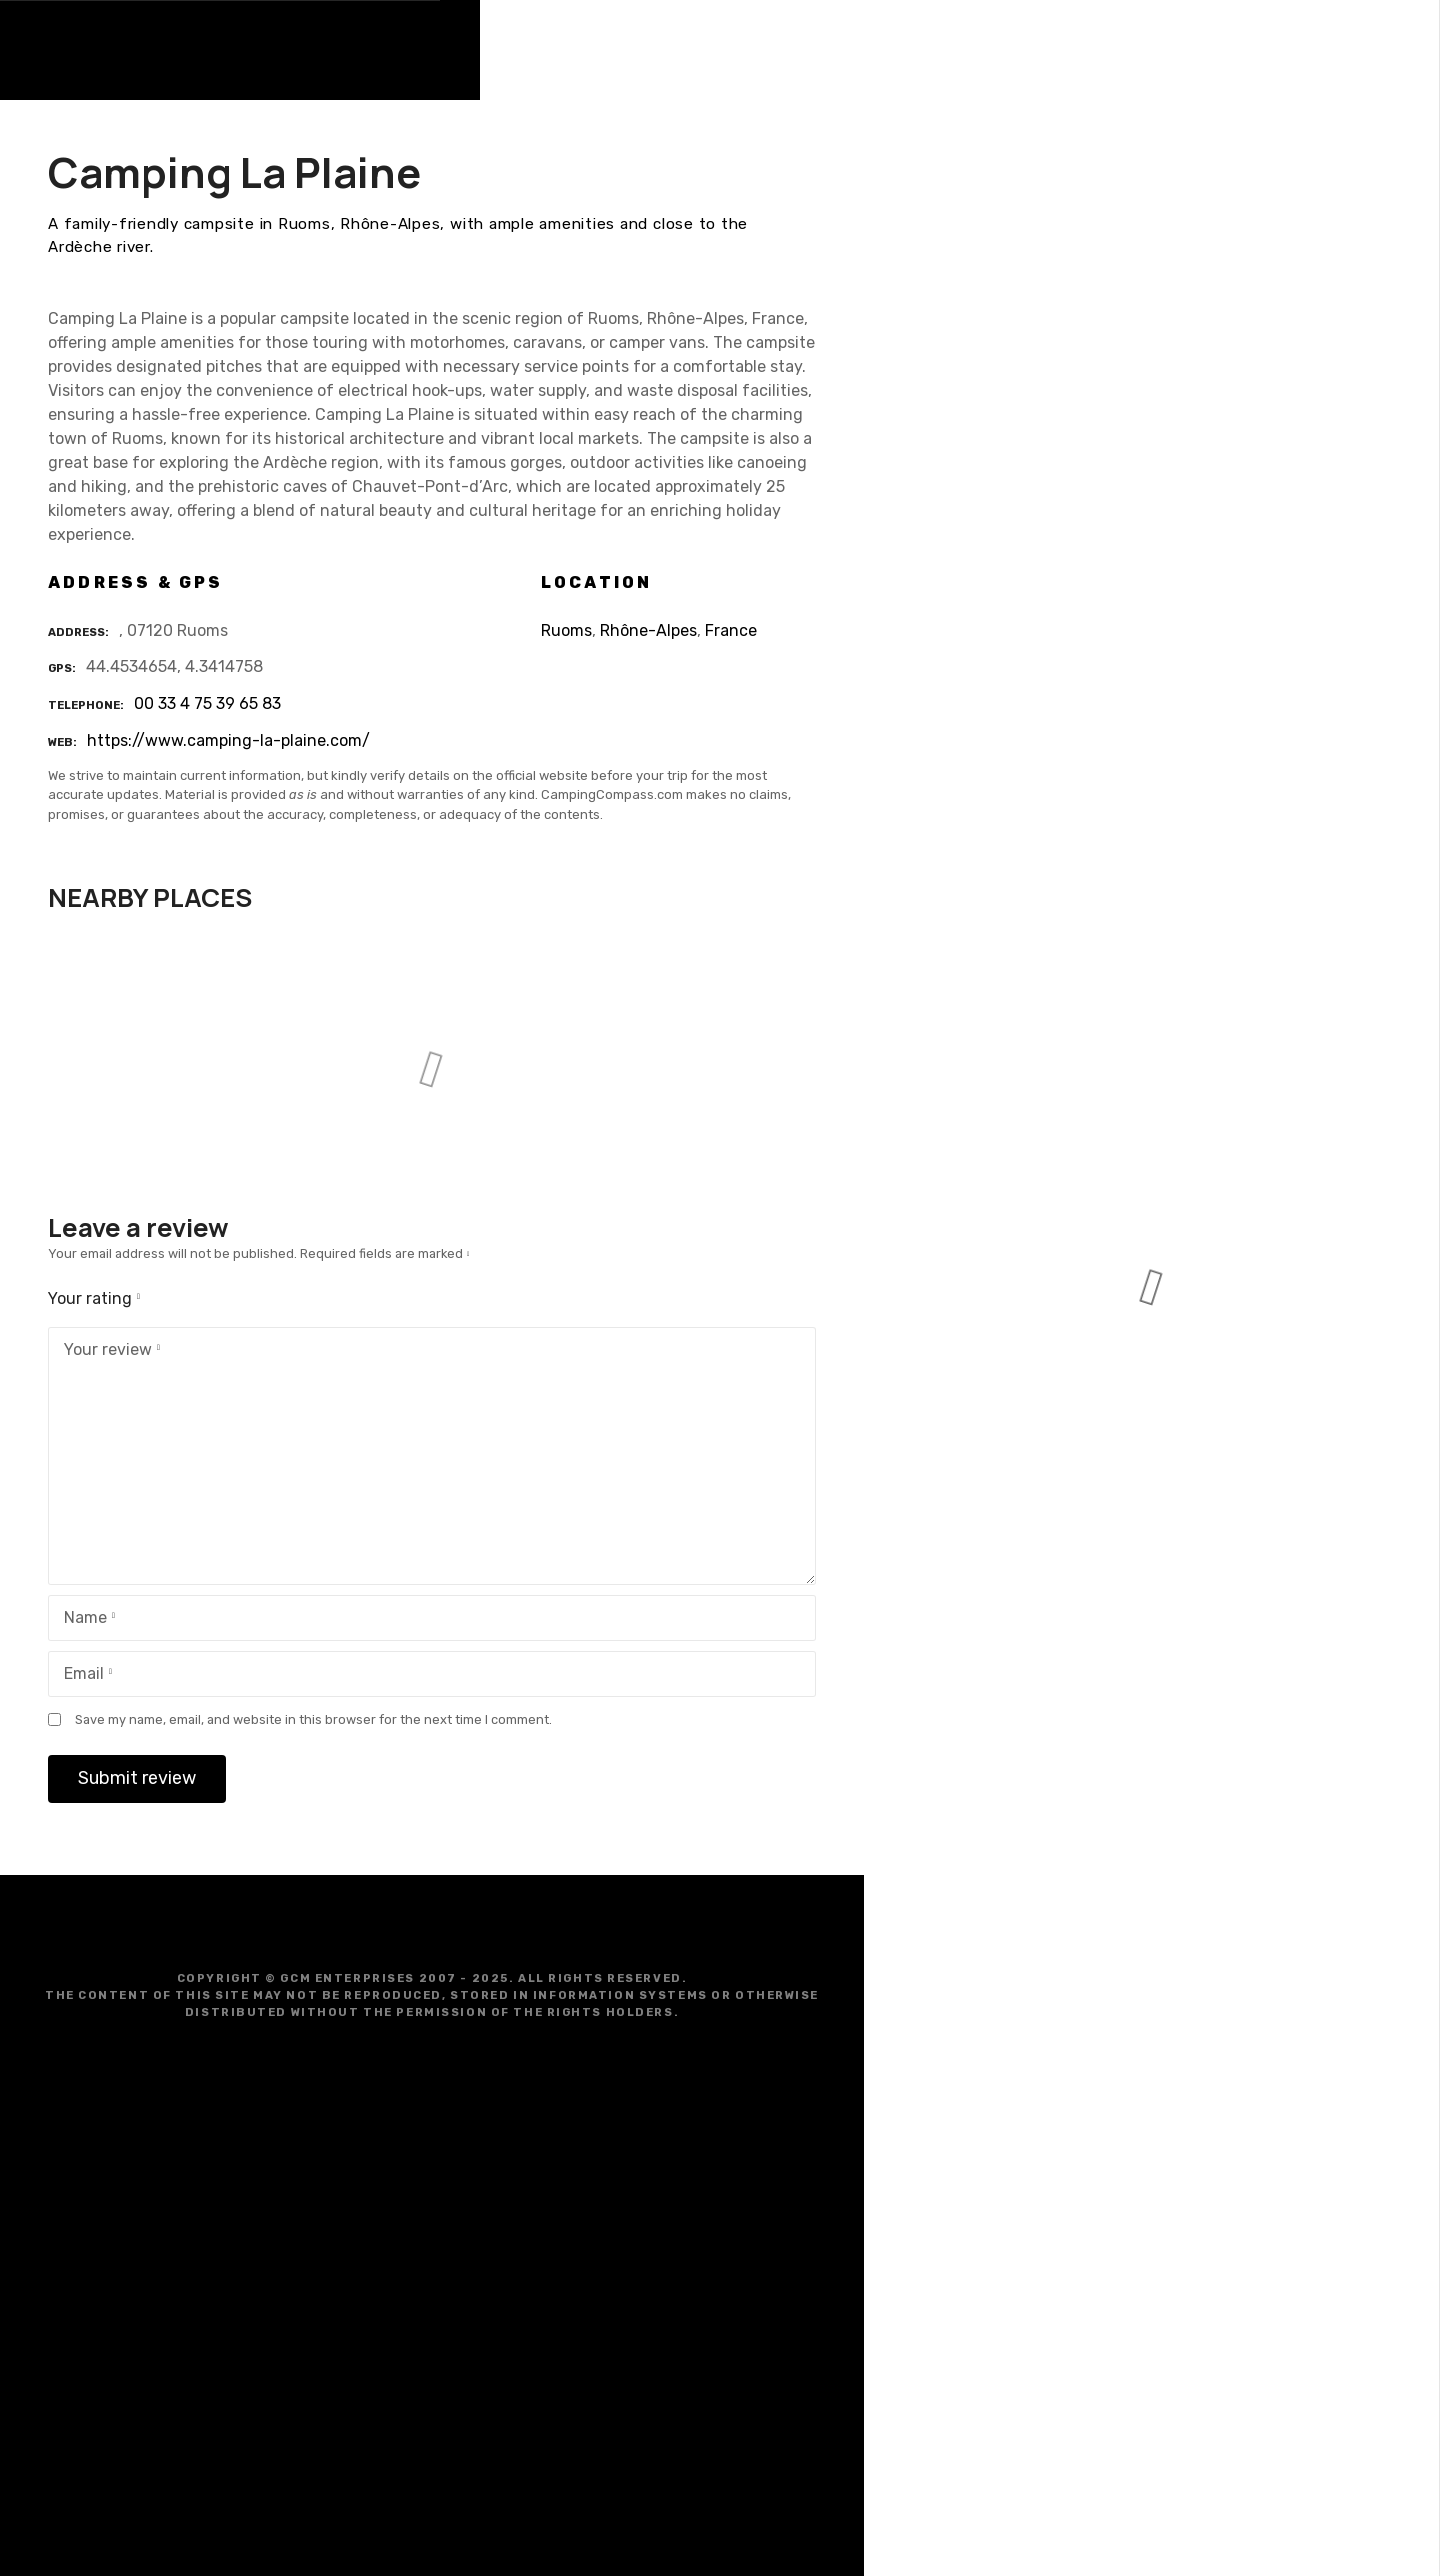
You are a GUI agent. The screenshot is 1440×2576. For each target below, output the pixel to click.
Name (85, 1619)
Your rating (97, 1298)
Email (84, 1675)
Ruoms (566, 630)
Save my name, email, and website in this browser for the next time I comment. (313, 1719)
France (731, 630)
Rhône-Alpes (648, 630)
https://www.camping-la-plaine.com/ (228, 740)
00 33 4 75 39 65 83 (207, 703)
